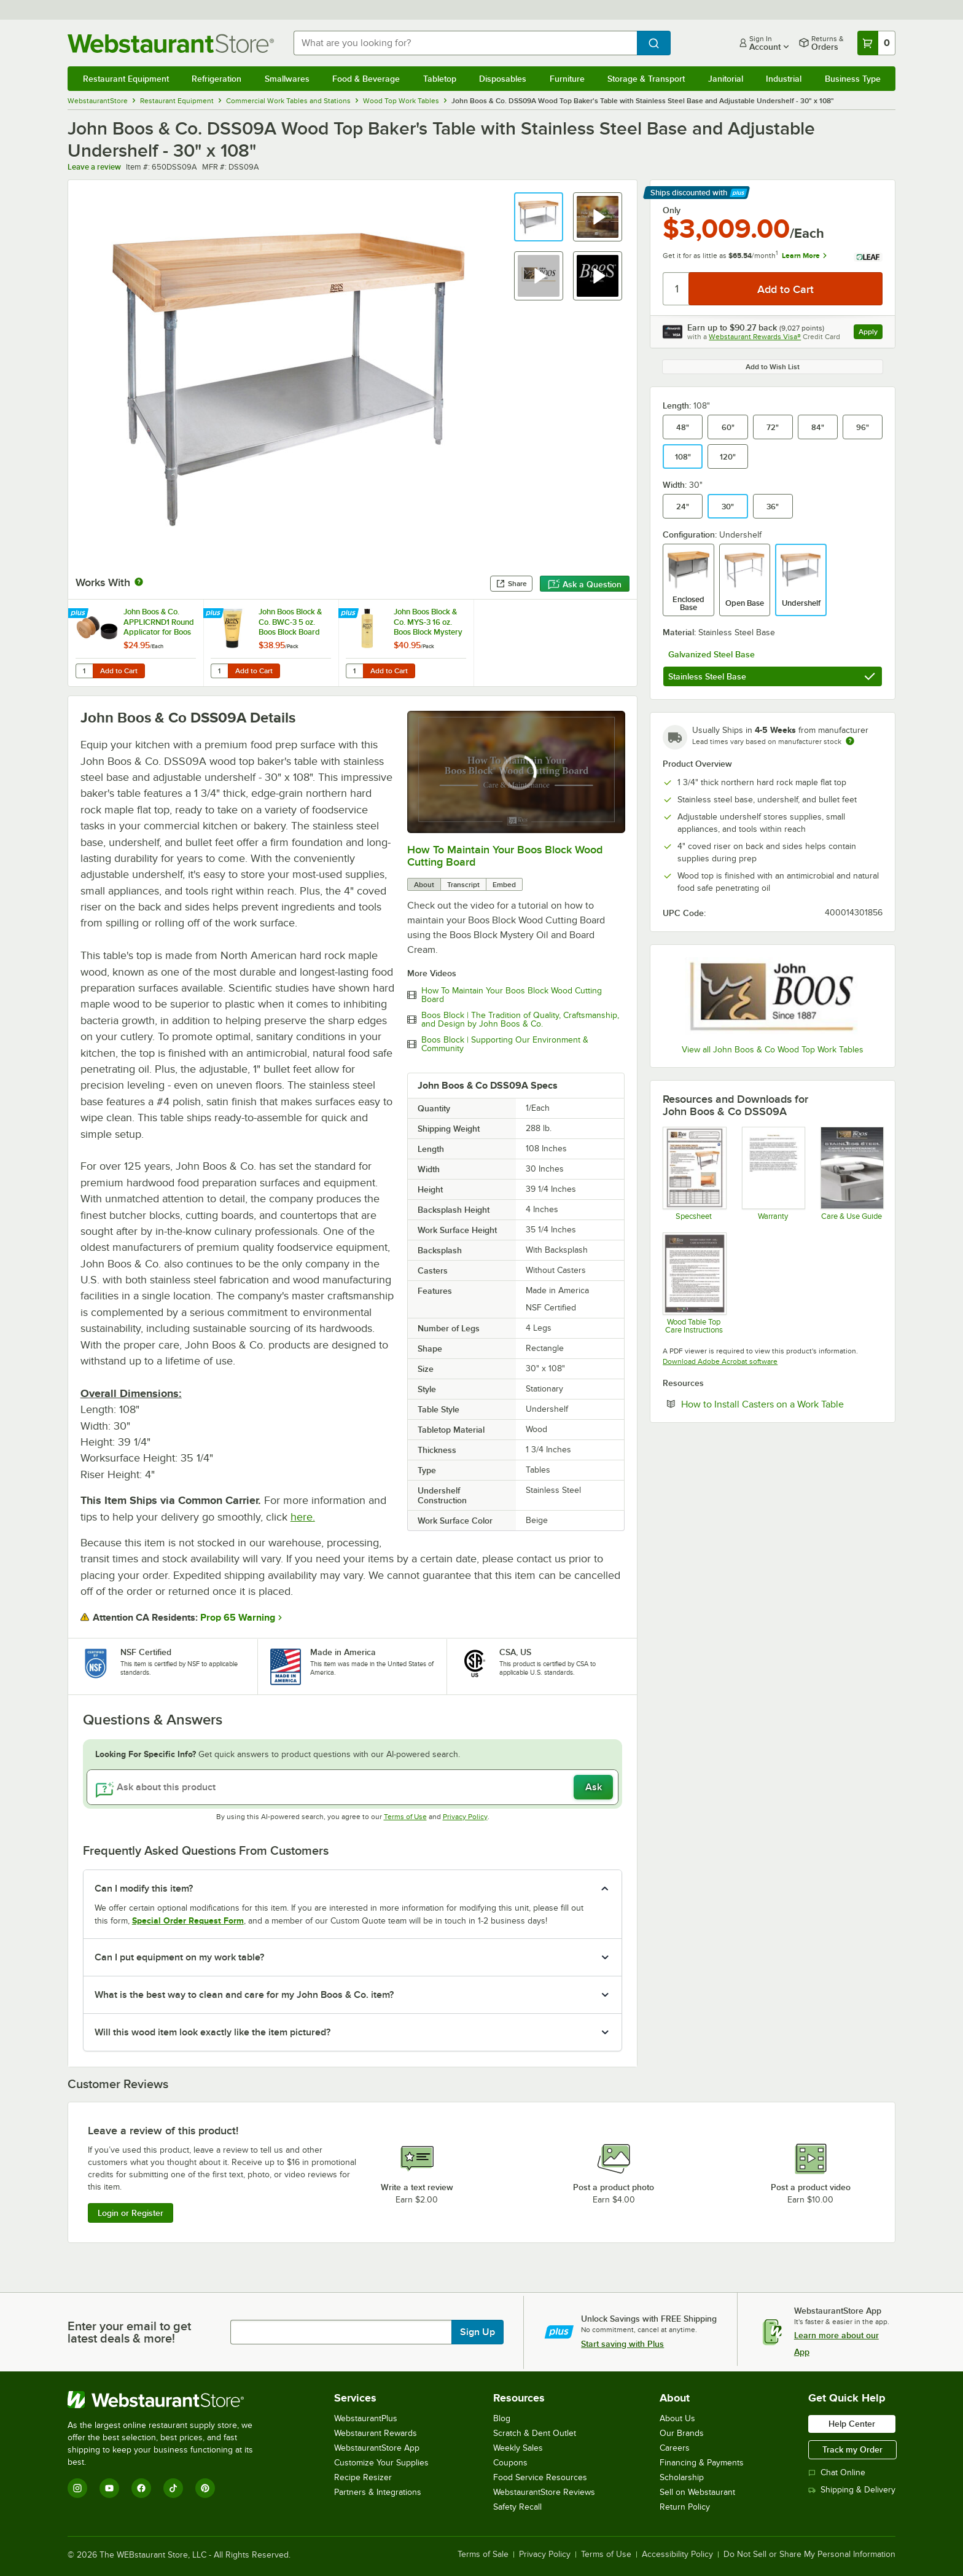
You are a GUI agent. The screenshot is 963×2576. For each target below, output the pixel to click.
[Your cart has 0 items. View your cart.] (876, 43)
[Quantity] (676, 288)
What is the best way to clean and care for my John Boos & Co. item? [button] (244, 1994)
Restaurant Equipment (126, 79)
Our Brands (682, 2433)
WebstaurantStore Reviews (544, 2492)
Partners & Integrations (377, 2492)
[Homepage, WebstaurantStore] (171, 43)
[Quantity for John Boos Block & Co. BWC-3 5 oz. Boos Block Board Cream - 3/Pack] (219, 671)
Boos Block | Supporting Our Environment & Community (504, 1044)
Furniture (567, 79)
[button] (538, 216)
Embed (504, 884)
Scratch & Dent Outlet (534, 2433)
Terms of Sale (483, 2554)
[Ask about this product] (352, 1787)
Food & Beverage (366, 79)
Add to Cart (119, 671)
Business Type (853, 79)
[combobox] (465, 43)
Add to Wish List (773, 366)
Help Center (851, 2424)
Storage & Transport (646, 79)
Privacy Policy (465, 1816)
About (424, 884)
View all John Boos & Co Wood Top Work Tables (773, 1049)
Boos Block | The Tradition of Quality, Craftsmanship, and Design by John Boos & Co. (520, 1019)
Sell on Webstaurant (697, 2492)
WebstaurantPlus (365, 2418)
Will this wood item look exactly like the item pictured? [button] (212, 2032)
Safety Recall (517, 2506)
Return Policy (685, 2506)
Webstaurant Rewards (375, 2433)
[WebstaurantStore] (169, 2400)
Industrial (783, 79)
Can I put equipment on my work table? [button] (179, 1957)
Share (511, 584)
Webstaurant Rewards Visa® (755, 336)
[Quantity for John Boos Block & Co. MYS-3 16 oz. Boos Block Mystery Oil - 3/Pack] (354, 671)
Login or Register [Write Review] (130, 2213)
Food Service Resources (540, 2477)
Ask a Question (585, 584)
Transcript (463, 884)
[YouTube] (109, 2488)
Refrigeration (216, 79)
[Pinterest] (205, 2488)
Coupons (510, 2462)
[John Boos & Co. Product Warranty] (773, 1173)
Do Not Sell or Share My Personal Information (809, 2554)
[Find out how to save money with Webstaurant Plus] (79, 613)
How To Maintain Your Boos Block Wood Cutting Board (511, 995)
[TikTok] (173, 2488)
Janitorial (725, 79)
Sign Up (477, 2332)
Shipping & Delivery (851, 2489)
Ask (593, 1787)
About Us (677, 2418)
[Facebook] (141, 2488)
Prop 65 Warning (237, 1617)
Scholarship (682, 2477)
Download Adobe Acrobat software (720, 1361)
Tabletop (439, 79)
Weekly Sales (518, 2448)
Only (671, 210)
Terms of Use (405, 1816)
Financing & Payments (702, 2462)
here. (302, 1517)
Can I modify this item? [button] (144, 1888)
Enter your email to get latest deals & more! (129, 2332)
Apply (871, 333)
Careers (675, 2448)
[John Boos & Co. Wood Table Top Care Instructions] (694, 1283)
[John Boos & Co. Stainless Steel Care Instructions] (852, 1173)
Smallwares (287, 79)
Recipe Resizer (363, 2477)
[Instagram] (77, 2488)
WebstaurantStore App (376, 2448)
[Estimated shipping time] (850, 740)
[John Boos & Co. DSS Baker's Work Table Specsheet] (694, 1173)
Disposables (502, 79)
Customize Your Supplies (381, 2462)
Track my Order (852, 2449)
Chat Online (836, 2472)
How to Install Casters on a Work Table (782, 1403)
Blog (501, 2418)
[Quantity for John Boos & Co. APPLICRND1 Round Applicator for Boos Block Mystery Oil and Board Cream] (84, 671)
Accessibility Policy (677, 2554)
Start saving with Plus (622, 2344)
